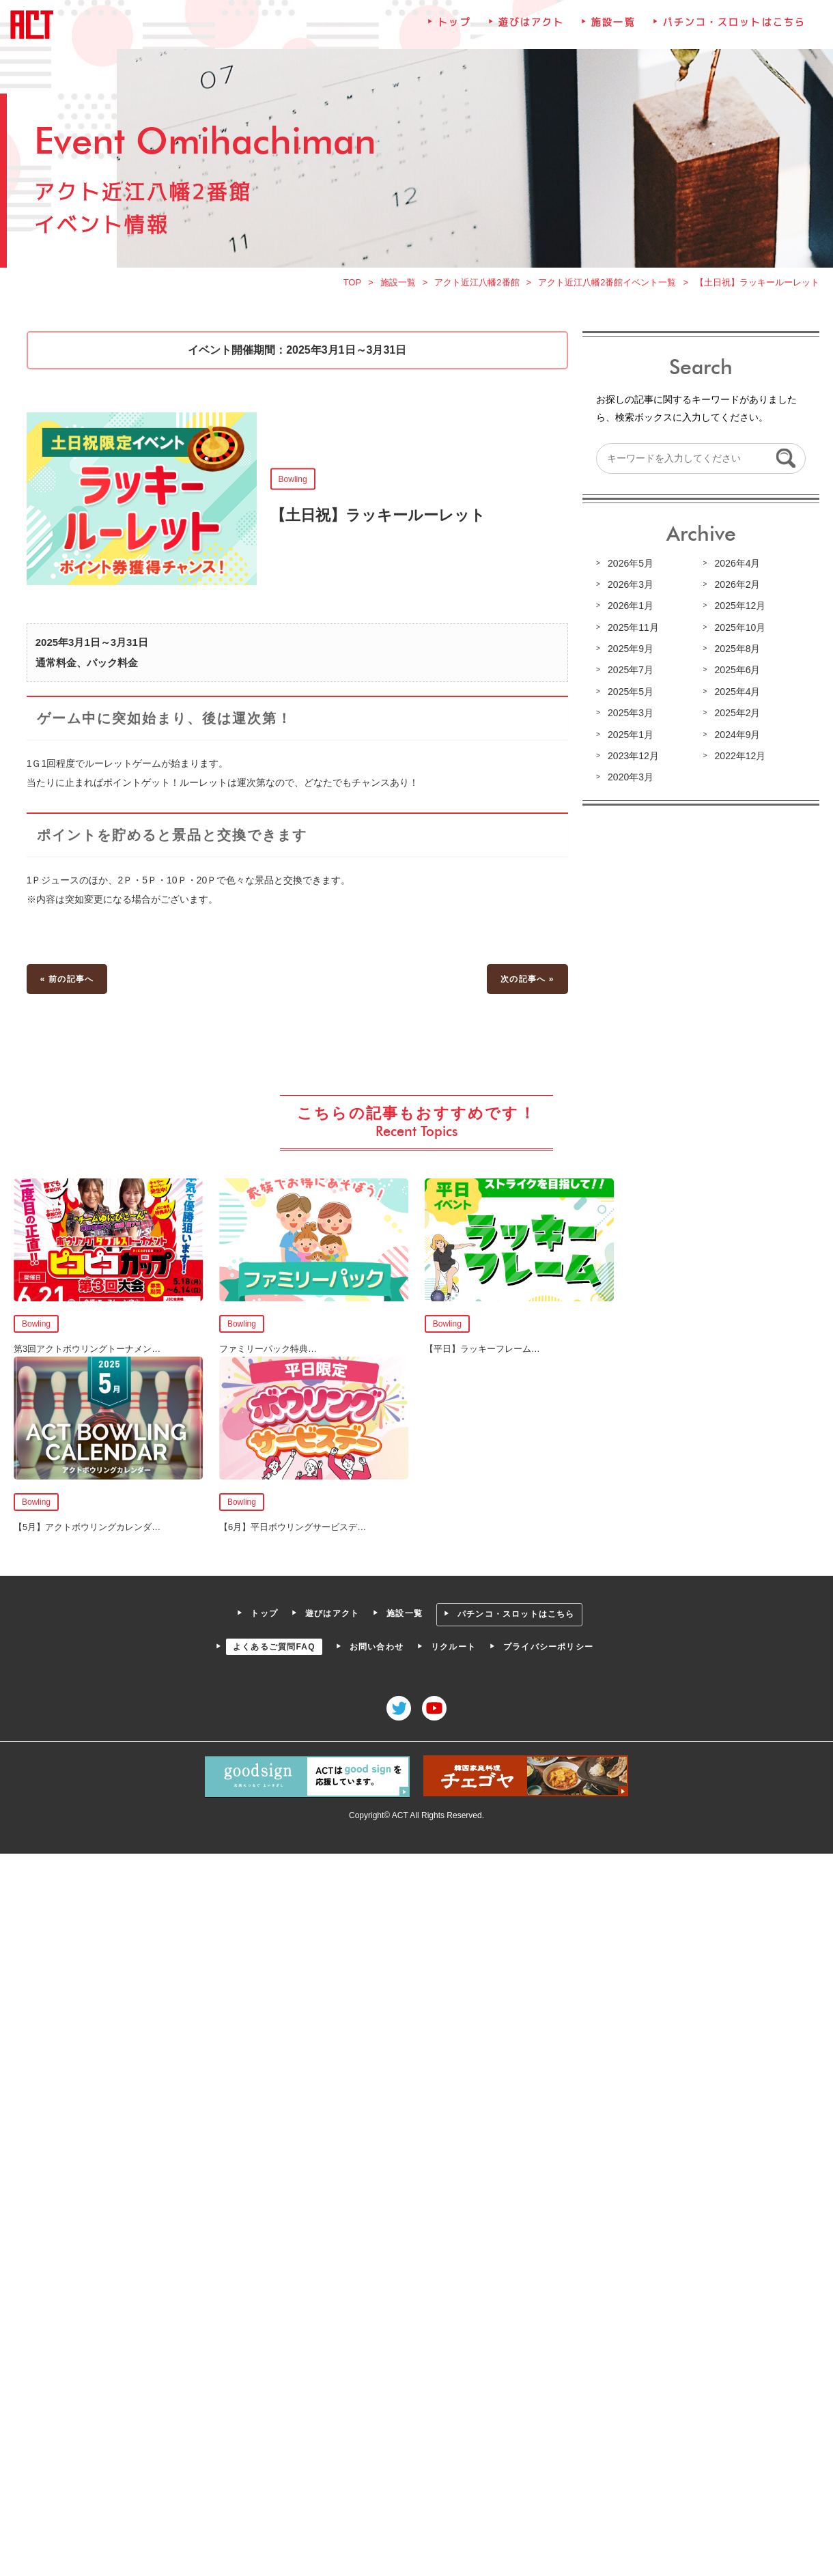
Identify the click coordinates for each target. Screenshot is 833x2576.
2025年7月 (630, 670)
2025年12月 (739, 606)
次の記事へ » (527, 978)
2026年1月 (630, 606)
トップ (454, 22)
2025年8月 (737, 648)
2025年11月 (633, 627)
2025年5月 (630, 691)
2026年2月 (737, 584)
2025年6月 (737, 670)
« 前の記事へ (67, 978)
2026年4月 (737, 563)
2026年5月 (630, 563)
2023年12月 (633, 755)
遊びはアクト (531, 22)
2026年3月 (630, 584)
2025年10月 (739, 627)
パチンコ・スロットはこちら (733, 22)
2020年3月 (630, 777)
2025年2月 (737, 712)
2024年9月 (737, 734)
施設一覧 (613, 22)
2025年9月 (630, 648)
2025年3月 (630, 712)
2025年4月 (737, 691)
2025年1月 (630, 734)
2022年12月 (739, 755)
